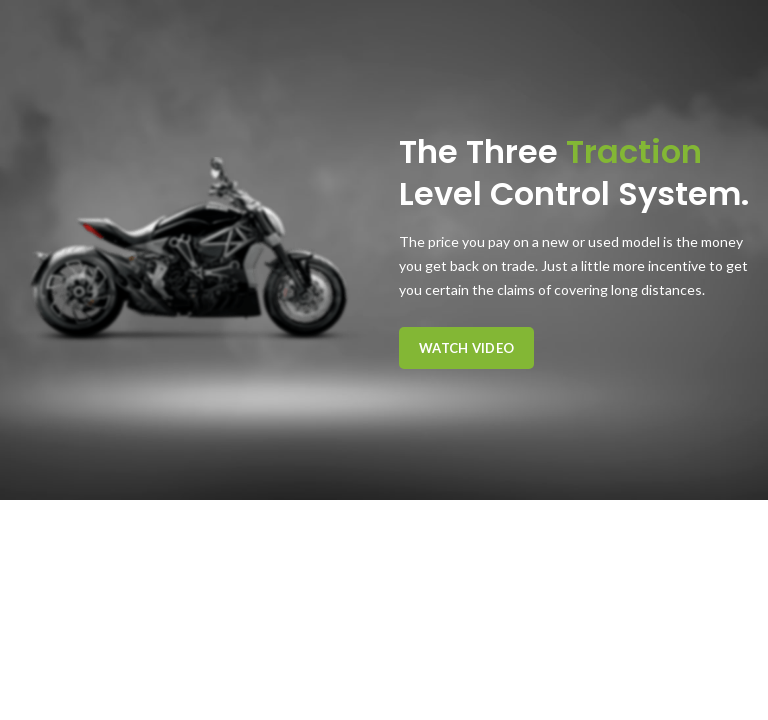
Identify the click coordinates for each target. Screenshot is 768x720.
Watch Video (466, 348)
